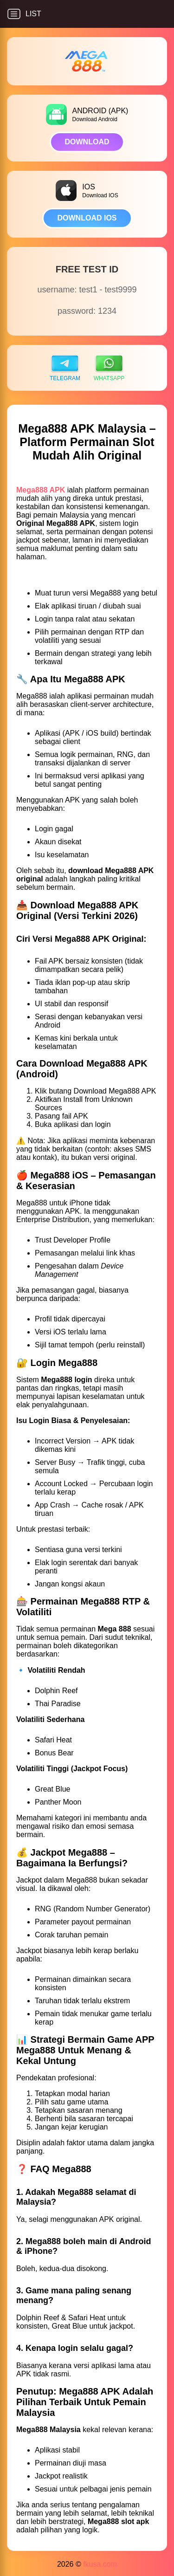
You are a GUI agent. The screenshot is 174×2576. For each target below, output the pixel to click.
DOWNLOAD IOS (87, 218)
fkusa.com (100, 2564)
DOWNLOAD (87, 142)
